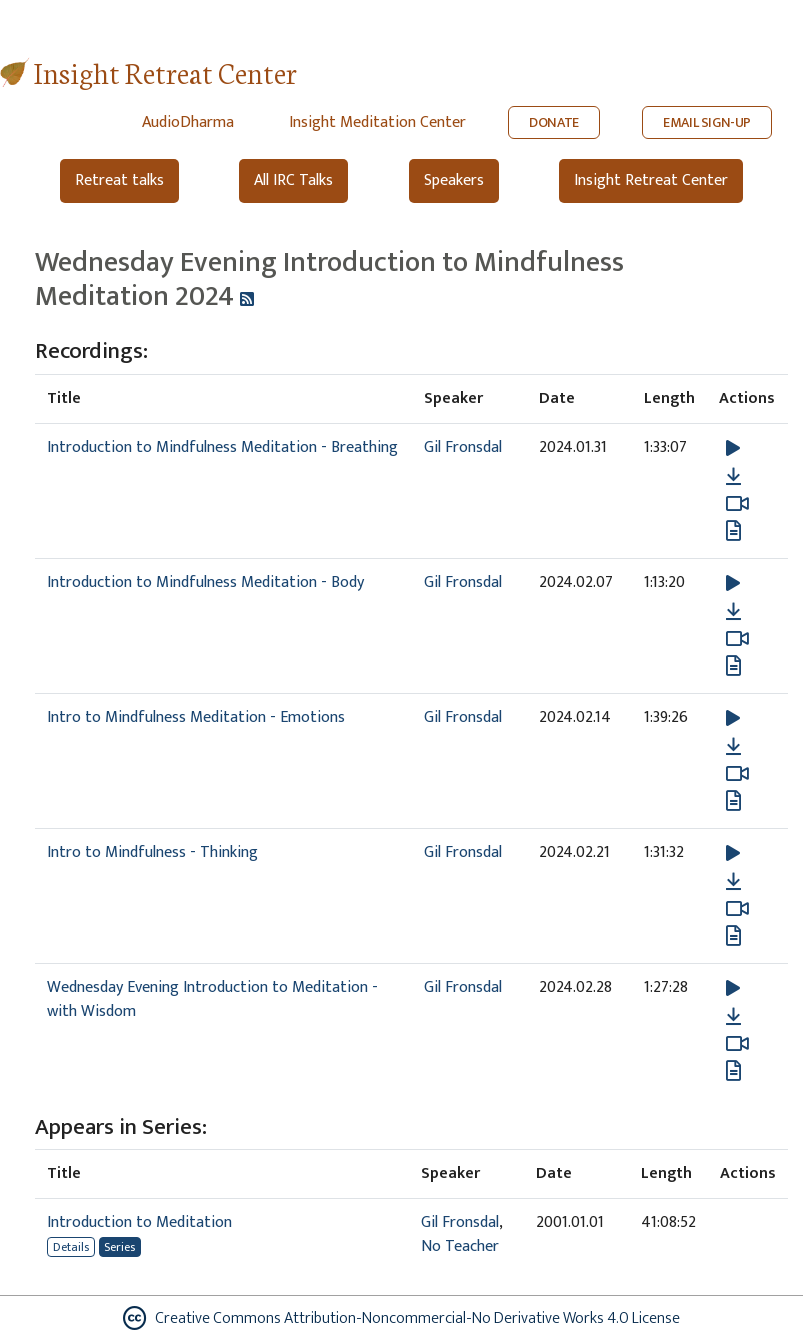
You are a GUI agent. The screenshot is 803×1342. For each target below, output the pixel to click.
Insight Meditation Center (377, 122)
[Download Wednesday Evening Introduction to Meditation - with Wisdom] (733, 1017)
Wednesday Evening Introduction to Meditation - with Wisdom (212, 999)
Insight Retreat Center (165, 71)
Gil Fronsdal (463, 447)
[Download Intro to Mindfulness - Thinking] (733, 882)
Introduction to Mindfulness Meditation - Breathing (222, 447)
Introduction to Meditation (139, 1222)
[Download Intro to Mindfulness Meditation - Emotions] (733, 747)
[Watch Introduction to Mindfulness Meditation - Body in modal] (737, 639)
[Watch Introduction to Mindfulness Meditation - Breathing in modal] (737, 504)
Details (71, 1247)
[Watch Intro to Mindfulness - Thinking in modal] (737, 909)
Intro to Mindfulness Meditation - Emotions (196, 717)
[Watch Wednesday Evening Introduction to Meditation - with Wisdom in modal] (737, 1044)
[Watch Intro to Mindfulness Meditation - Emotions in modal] (737, 774)
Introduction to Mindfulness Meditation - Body (205, 582)
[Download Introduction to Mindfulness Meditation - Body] (733, 612)
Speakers (454, 180)
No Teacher (460, 1246)
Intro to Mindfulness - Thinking (152, 852)
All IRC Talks (293, 180)
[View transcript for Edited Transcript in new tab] (733, 799)
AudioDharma (188, 122)
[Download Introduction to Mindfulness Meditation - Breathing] (733, 477)
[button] (733, 447)
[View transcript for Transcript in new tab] (733, 529)
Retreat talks (119, 180)
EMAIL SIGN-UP (707, 122)
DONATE (554, 122)
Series (119, 1247)
